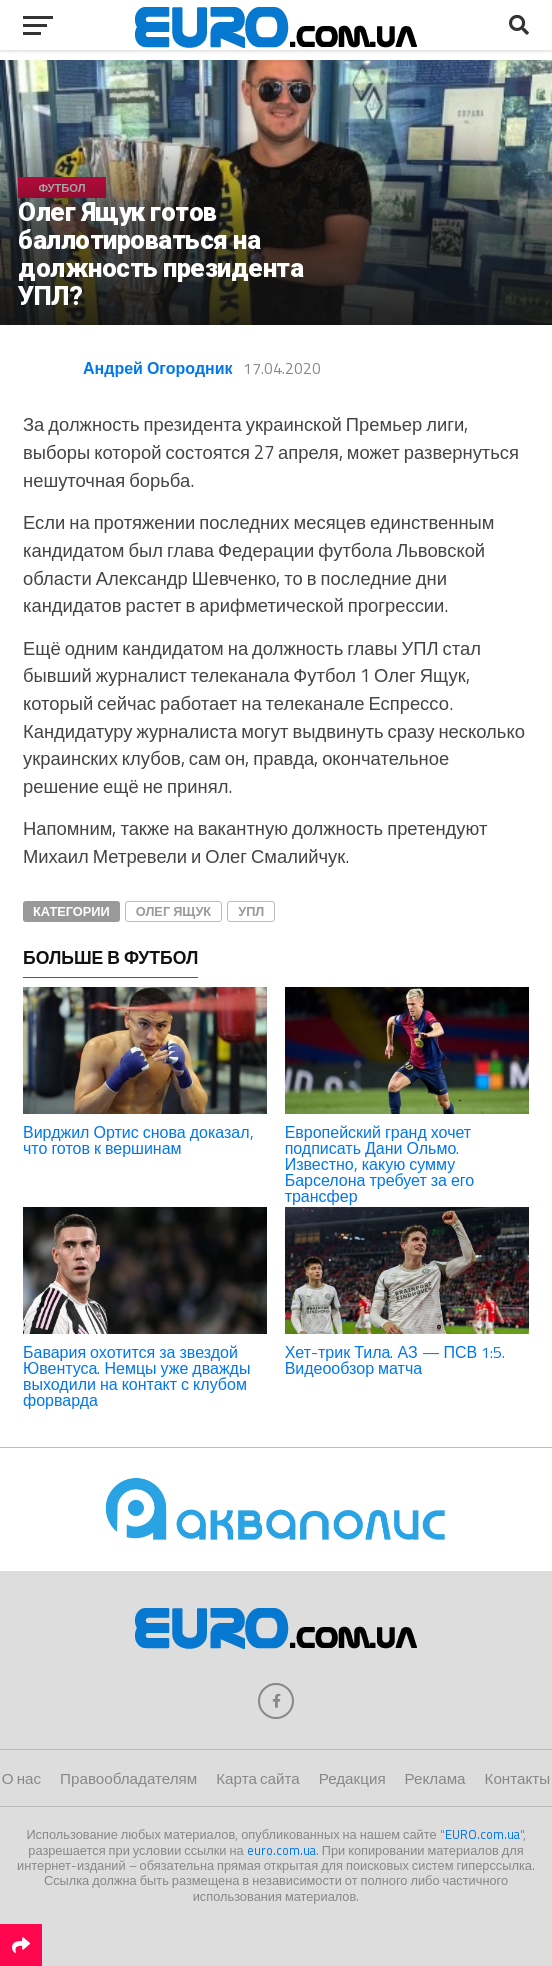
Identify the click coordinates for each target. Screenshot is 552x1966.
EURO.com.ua (482, 1834)
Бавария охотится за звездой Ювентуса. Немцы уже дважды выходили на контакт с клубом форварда (136, 1376)
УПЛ (251, 911)
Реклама (435, 1778)
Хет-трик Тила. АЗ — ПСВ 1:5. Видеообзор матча (395, 1360)
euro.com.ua (281, 1850)
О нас (21, 1778)
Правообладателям (128, 1778)
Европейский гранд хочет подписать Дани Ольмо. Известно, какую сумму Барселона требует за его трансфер (380, 1164)
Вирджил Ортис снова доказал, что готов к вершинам (138, 1140)
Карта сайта (257, 1778)
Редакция (352, 1778)
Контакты (518, 1778)
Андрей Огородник (158, 368)
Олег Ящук (173, 911)
